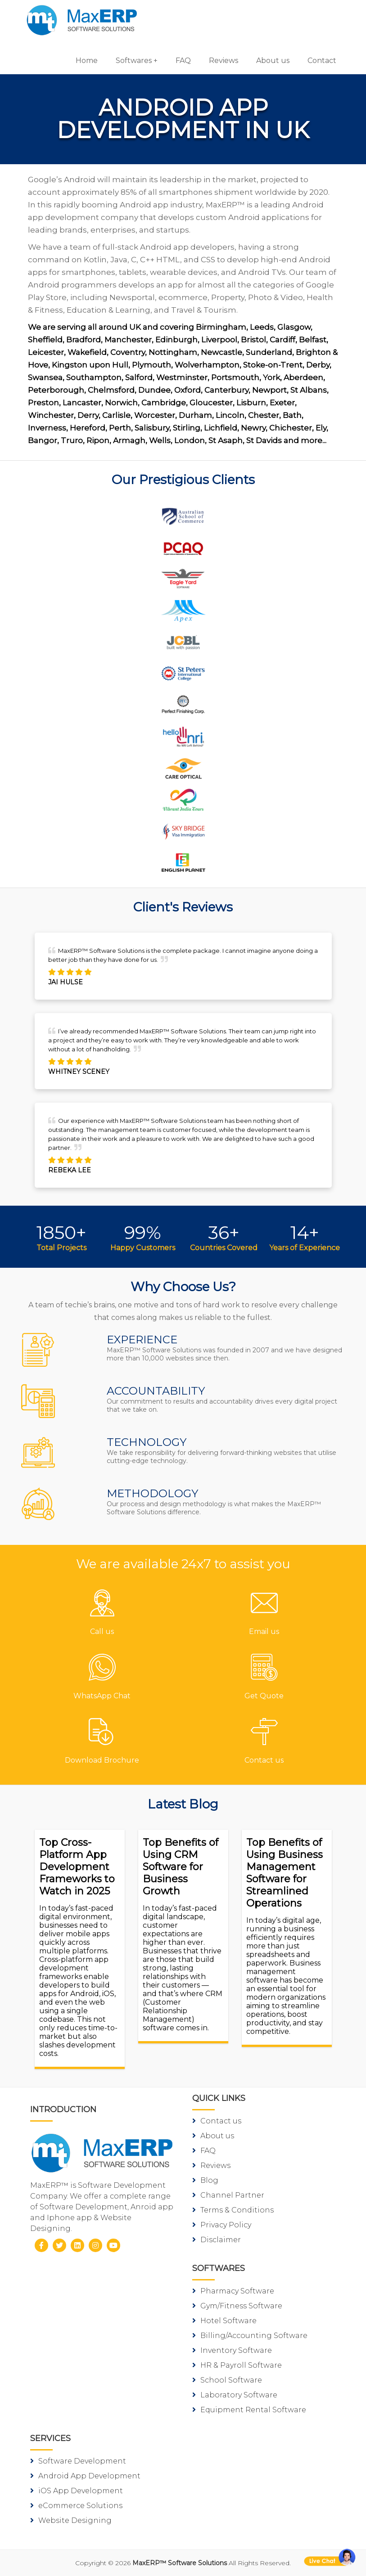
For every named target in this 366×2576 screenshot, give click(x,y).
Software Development (78, 2461)
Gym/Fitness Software (237, 2306)
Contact (321, 60)
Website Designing (71, 2520)
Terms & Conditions (233, 2210)
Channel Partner (228, 2195)
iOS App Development (76, 2490)
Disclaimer (216, 2239)
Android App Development (85, 2476)
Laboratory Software (234, 2395)
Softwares (134, 60)
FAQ (183, 60)
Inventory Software (232, 2350)
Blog (205, 2180)
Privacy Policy (221, 2225)
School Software (227, 2380)
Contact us (216, 2121)
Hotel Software (224, 2320)
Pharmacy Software (233, 2291)
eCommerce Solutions (76, 2505)
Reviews (223, 60)
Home (87, 60)
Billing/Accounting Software (249, 2335)
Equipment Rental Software (249, 2409)
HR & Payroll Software (237, 2365)
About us (272, 60)
